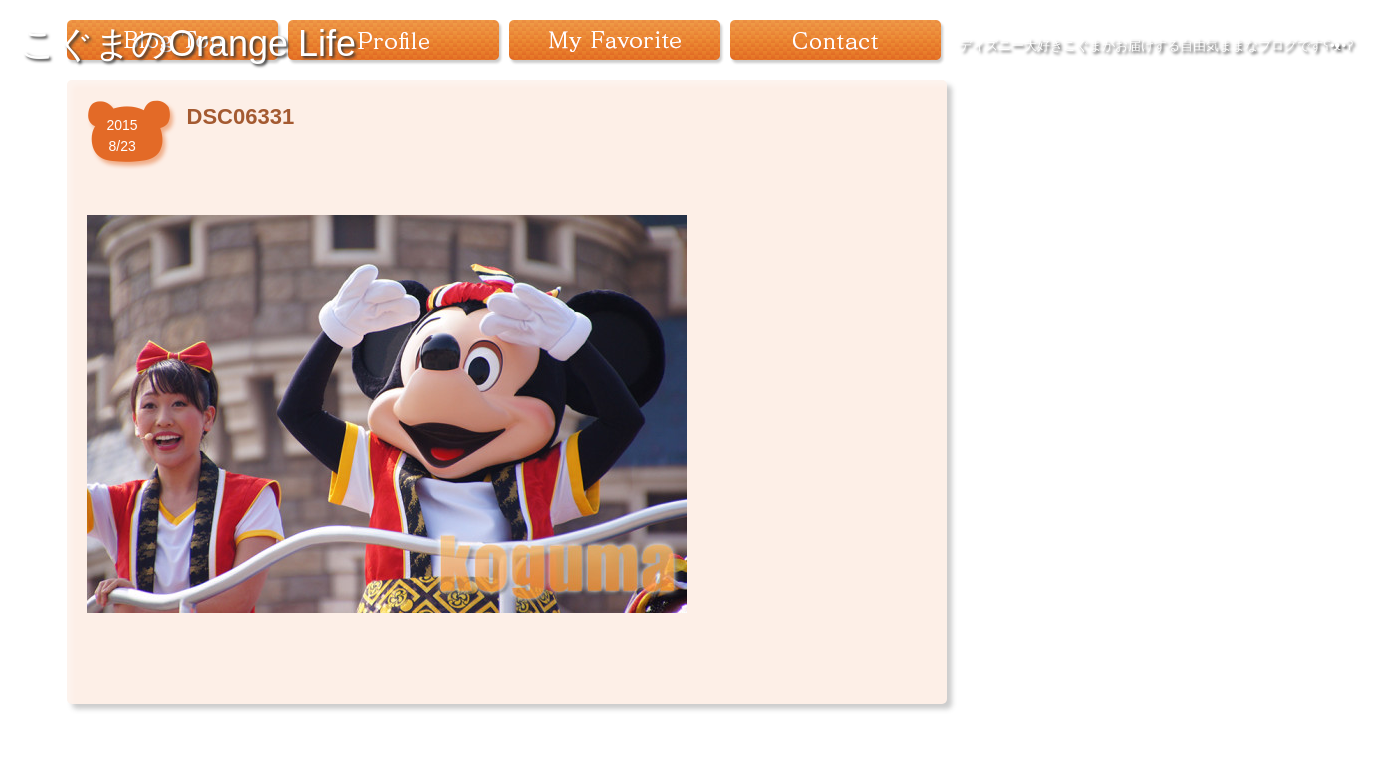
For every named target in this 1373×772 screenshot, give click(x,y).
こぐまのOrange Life (188, 43)
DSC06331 (241, 116)
